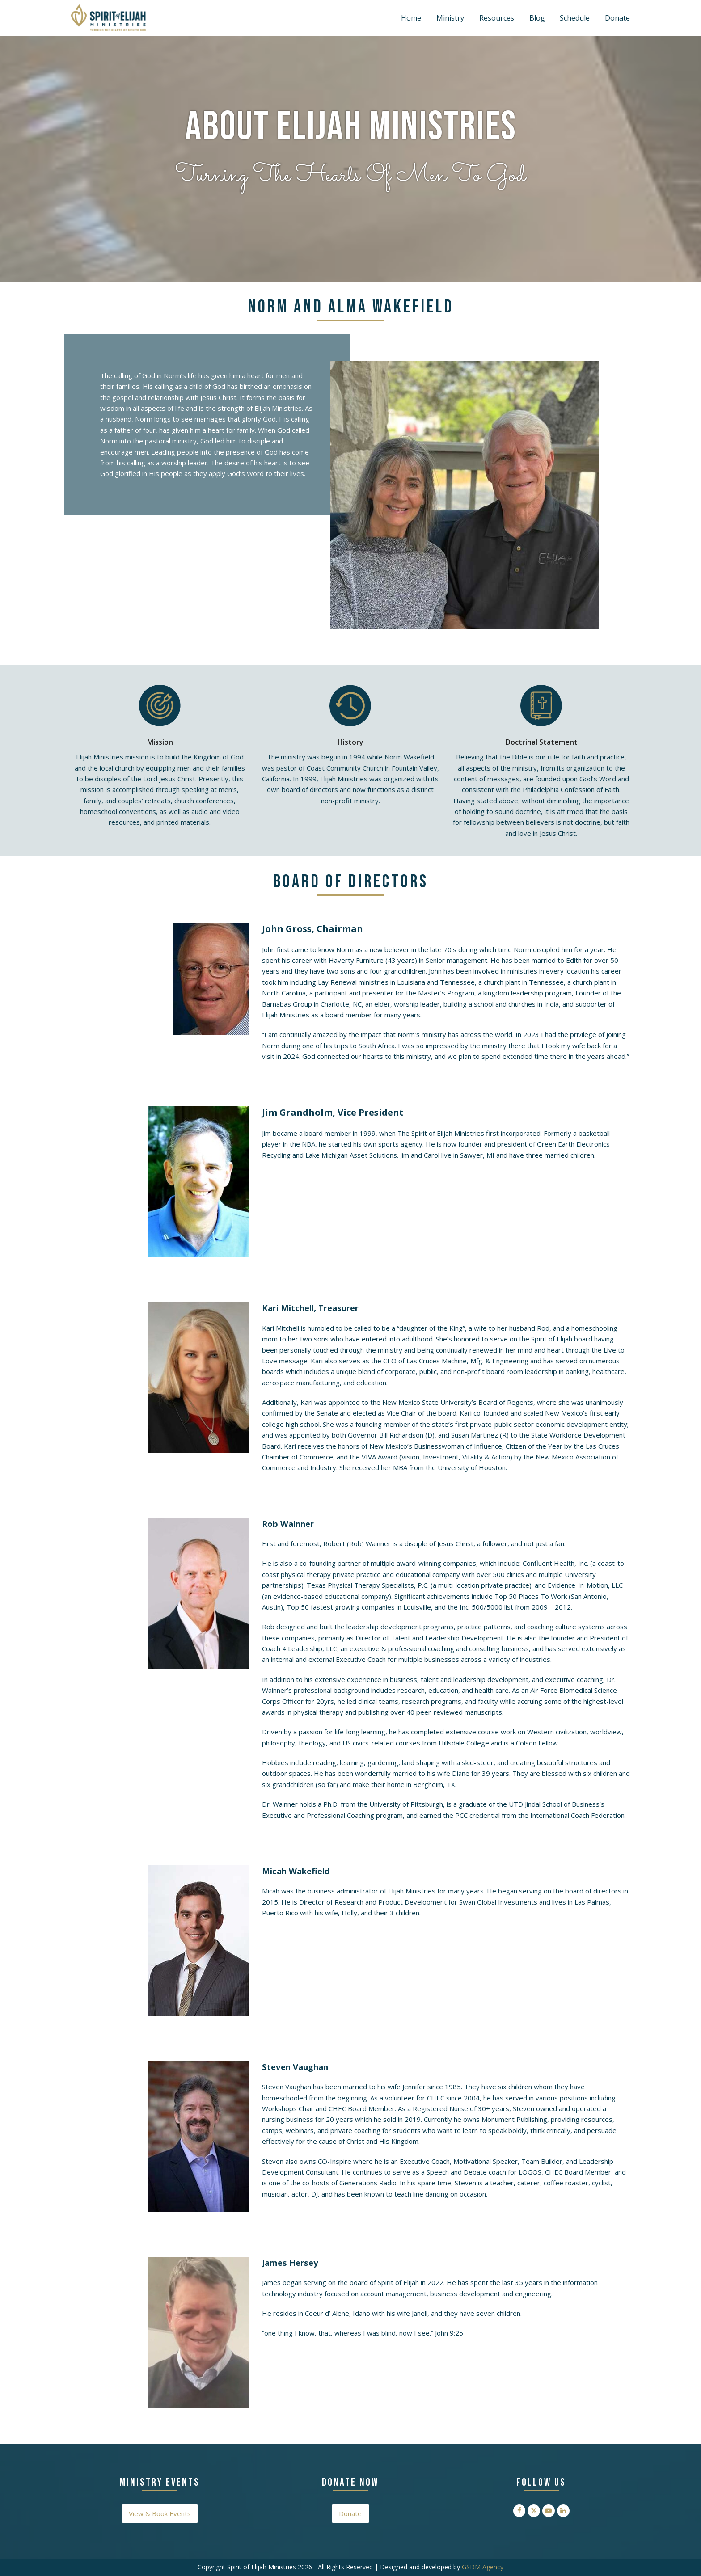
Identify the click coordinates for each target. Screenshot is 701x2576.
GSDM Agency (482, 2567)
